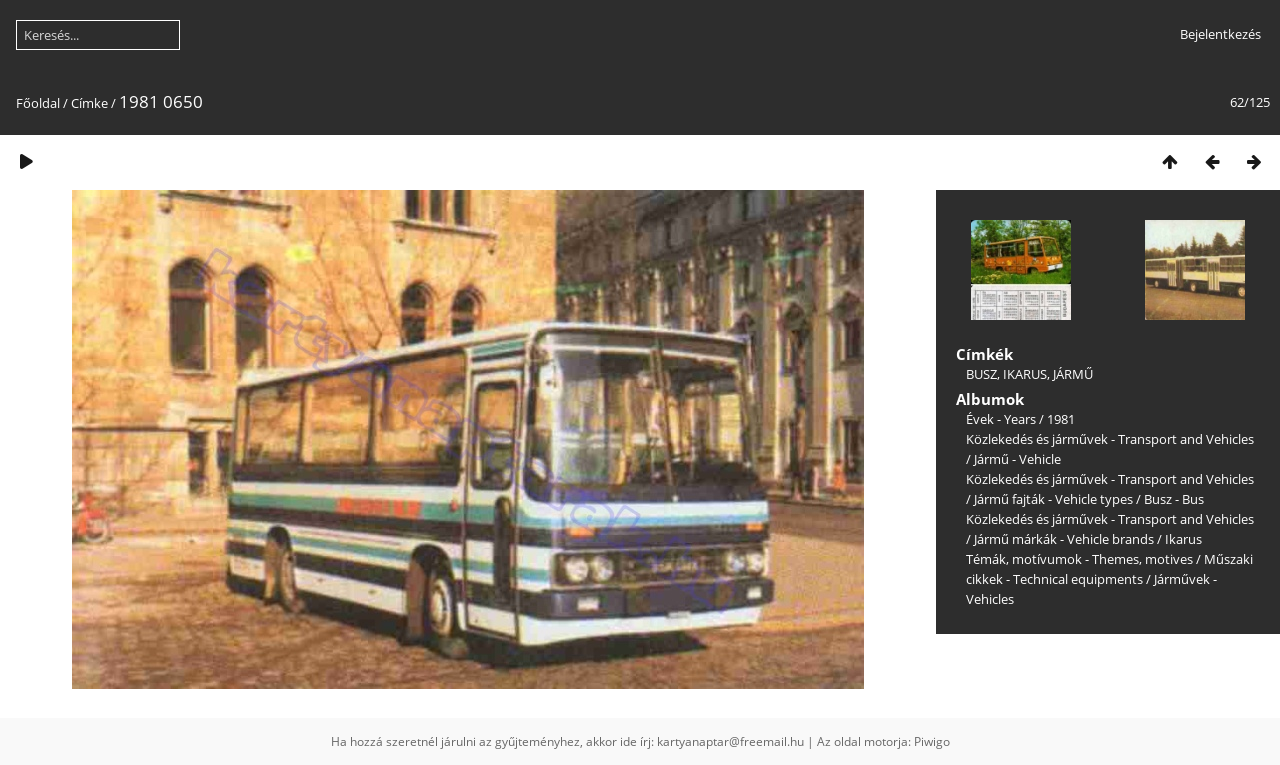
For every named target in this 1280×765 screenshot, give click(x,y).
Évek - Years (1001, 419)
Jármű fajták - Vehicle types (1053, 499)
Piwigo (932, 741)
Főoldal (38, 103)
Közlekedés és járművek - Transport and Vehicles (1110, 439)
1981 (1061, 419)
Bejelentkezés (1220, 34)
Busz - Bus (1174, 499)
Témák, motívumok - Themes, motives (1079, 559)
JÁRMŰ (1073, 374)
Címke (89, 103)
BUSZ (981, 374)
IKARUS (1025, 374)
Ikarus (1183, 539)
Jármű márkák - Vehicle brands (1064, 539)
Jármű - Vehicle (1017, 459)
